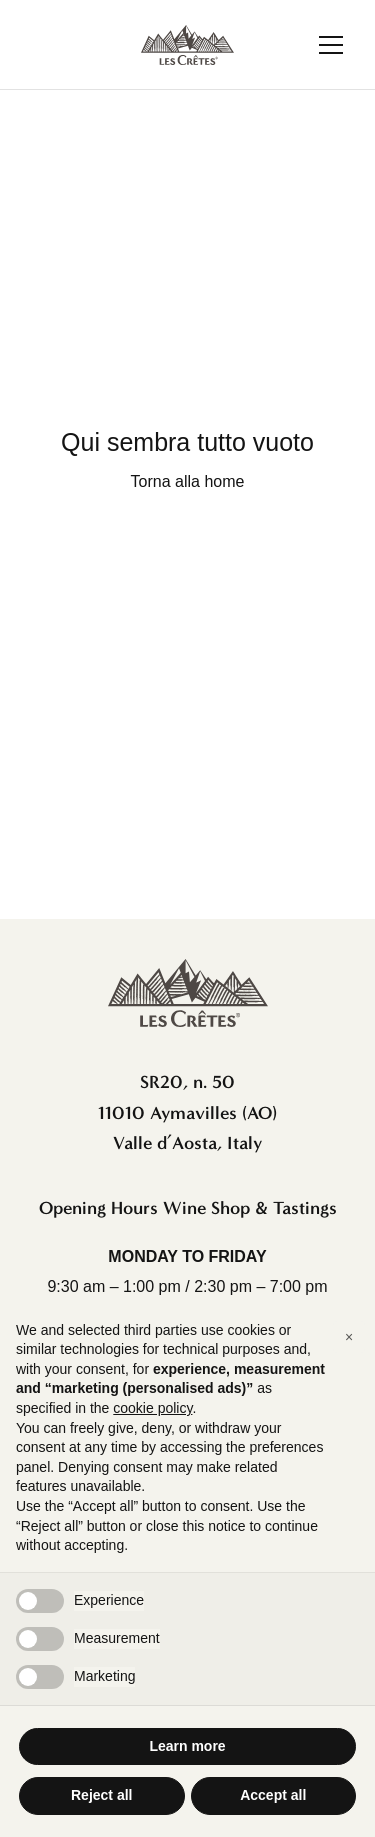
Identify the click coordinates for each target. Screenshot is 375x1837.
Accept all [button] (273, 1795)
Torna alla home (188, 481)
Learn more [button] (187, 1746)
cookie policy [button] (152, 1408)
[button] (349, 1337)
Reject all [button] (101, 1795)
